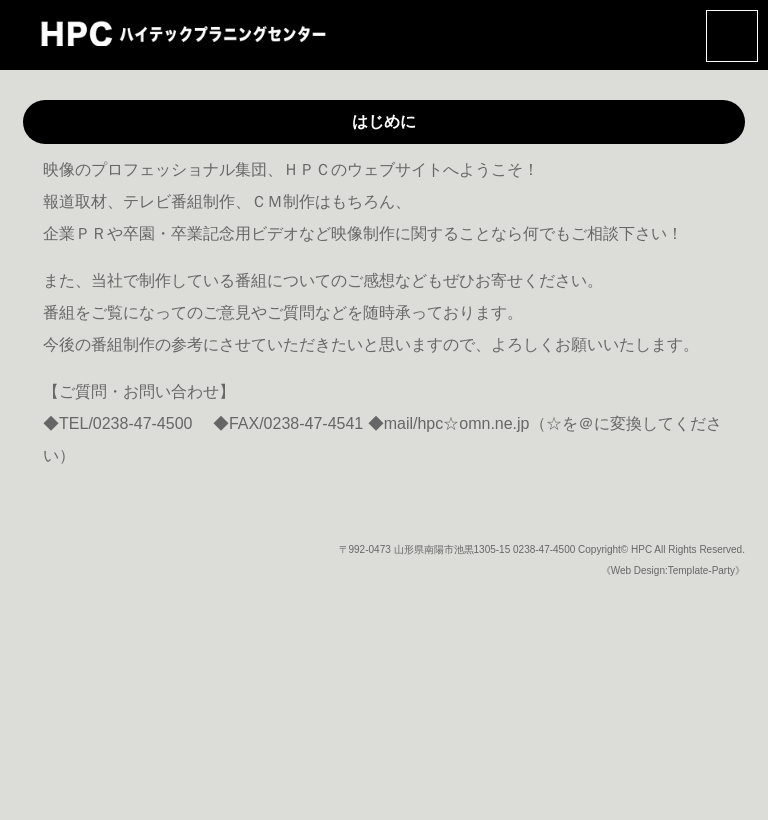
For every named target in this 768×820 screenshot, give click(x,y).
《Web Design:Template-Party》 (673, 570)
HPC (641, 549)
